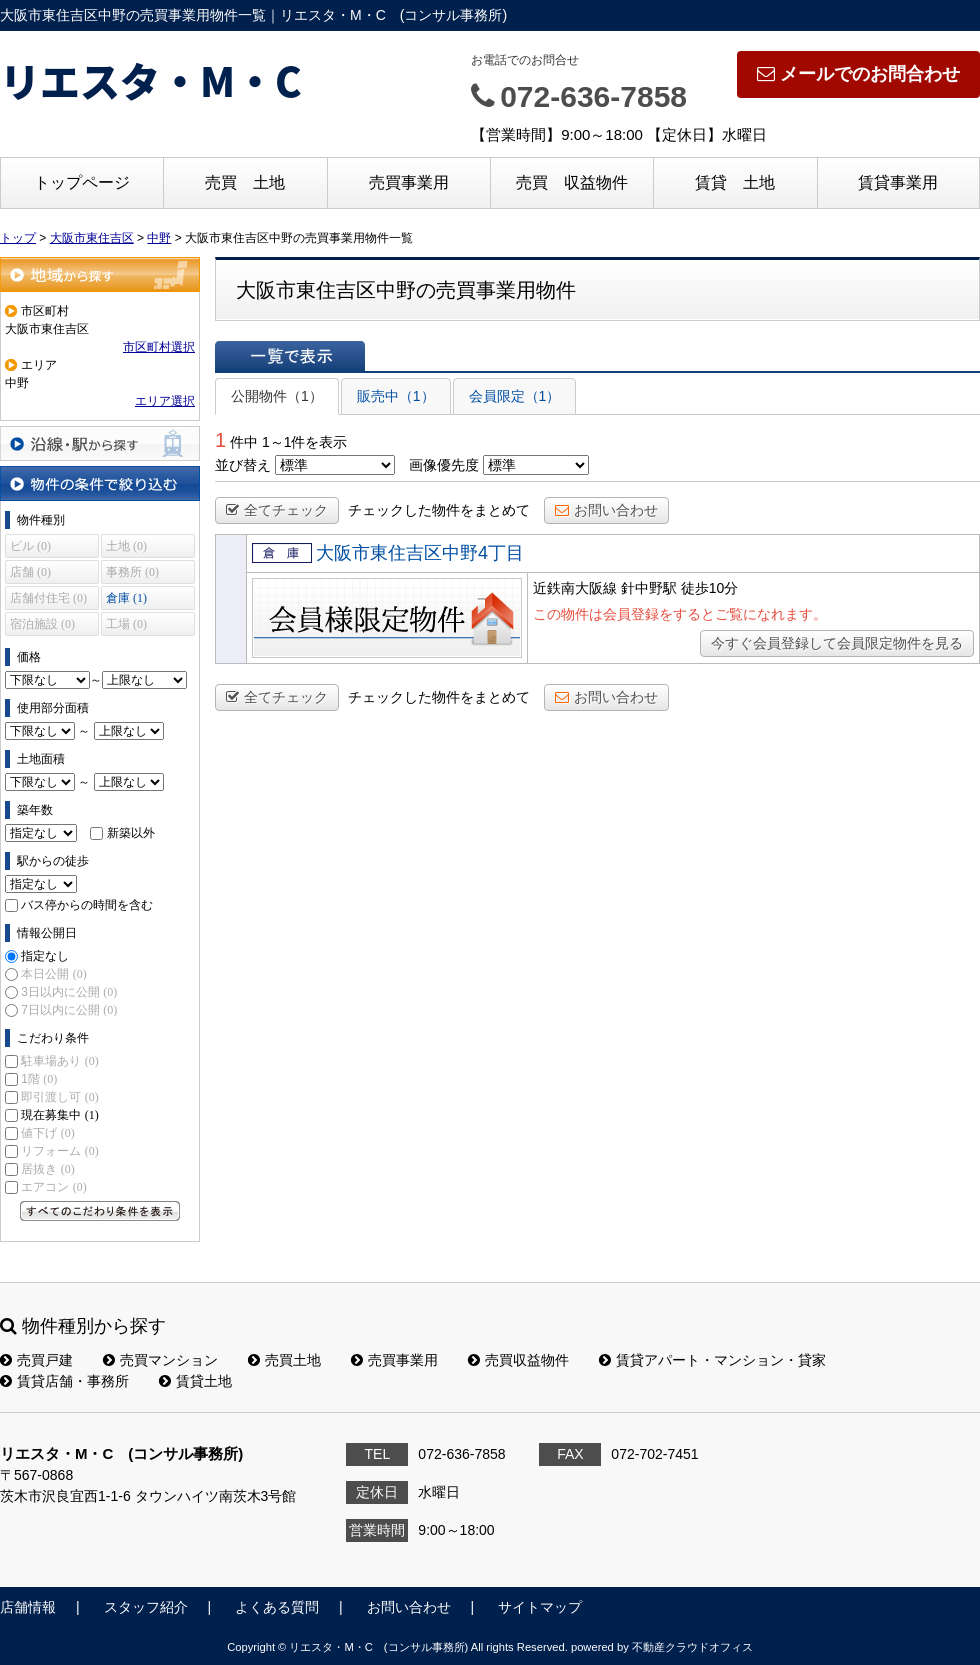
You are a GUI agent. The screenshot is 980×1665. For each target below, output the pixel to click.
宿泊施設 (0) (42, 624)
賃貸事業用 (898, 182)
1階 (39, 1079)
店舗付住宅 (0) (48, 598)
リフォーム (59, 1151)
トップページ (82, 182)
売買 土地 (245, 182)
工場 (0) (126, 624)
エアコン (53, 1187)
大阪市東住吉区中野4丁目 (420, 553)
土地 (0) (126, 546)
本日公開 (53, 974)
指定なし (45, 956)
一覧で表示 (290, 356)
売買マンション (160, 1360)
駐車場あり (59, 1061)
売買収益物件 (518, 1360)
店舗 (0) (30, 572)
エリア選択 (165, 401)
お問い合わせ (606, 510)
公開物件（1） (277, 396)
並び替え (243, 465)
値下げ (47, 1133)
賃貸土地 (195, 1381)
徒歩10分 (710, 588)
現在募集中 (59, 1115)
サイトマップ (540, 1607)
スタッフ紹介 (146, 1607)
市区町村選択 (159, 347)
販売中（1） (396, 396)
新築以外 (131, 833)
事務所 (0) (132, 572)
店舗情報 (28, 1607)
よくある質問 (277, 1607)
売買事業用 (409, 182)
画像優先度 (444, 465)
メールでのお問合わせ (858, 74)
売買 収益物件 (572, 182)
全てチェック (277, 510)
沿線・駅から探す (100, 443)
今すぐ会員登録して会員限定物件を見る (837, 643)
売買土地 (284, 1360)
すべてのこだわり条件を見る (100, 1211)
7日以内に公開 (69, 1010)
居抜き (47, 1169)
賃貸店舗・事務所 (64, 1381)
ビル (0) (30, 546)
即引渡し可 (59, 1097)
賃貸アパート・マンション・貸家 (712, 1360)
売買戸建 (36, 1360)
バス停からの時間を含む (87, 905)
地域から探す (100, 274)
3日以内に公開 (69, 992)
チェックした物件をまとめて (439, 510)
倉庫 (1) (126, 598)
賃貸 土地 (735, 182)
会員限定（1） (515, 396)
